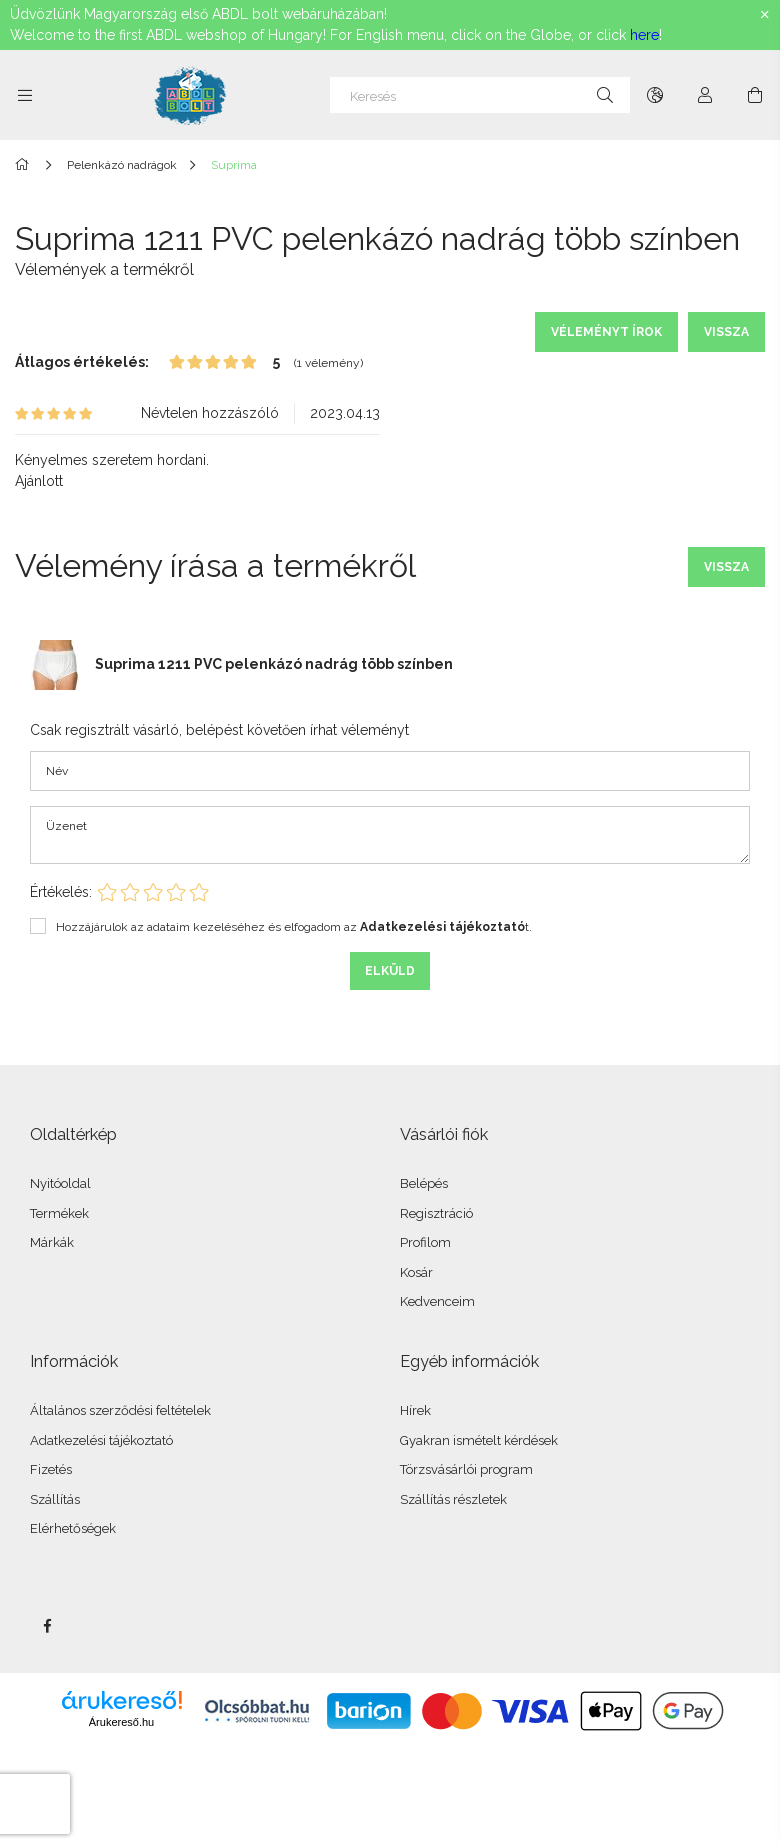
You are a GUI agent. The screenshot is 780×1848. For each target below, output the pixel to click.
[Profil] (705, 95)
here (644, 35)
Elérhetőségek (73, 1528)
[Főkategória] (25, 165)
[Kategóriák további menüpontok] (25, 95)
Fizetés (51, 1469)
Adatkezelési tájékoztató (101, 1440)
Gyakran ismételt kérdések (479, 1440)
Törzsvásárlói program (466, 1469)
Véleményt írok (606, 332)
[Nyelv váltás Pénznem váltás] (655, 95)
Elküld (390, 971)
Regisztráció (436, 1213)
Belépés (424, 1183)
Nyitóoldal (60, 1183)
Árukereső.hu (121, 1722)
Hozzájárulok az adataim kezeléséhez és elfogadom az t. (294, 927)
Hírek (415, 1410)
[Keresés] (480, 95)
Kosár (416, 1272)
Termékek (59, 1213)
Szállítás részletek (453, 1499)
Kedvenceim (437, 1301)
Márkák (52, 1242)
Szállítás (55, 1499)
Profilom (425, 1242)
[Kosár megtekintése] (755, 95)
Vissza (726, 332)
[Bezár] (765, 15)
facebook (47, 1626)
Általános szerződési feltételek (120, 1410)
